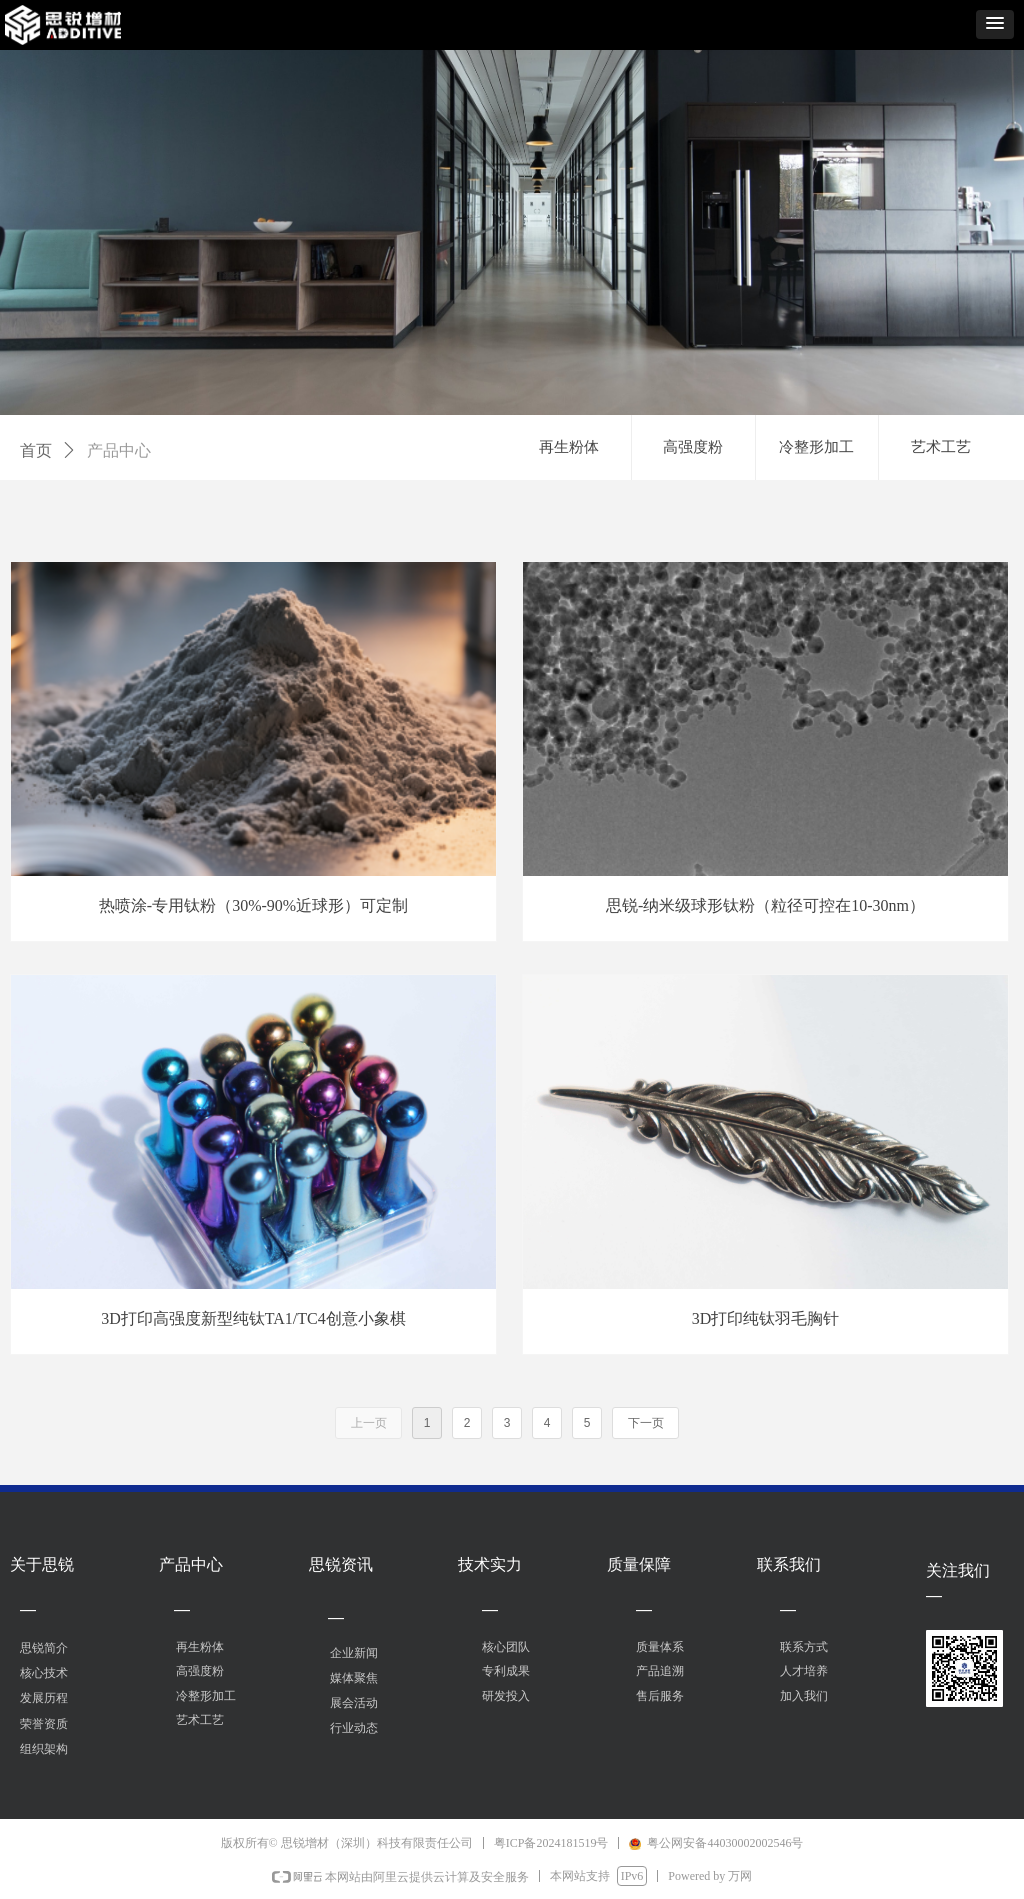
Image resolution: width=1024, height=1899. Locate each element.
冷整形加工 (816, 447)
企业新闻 (354, 1653)
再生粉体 (569, 447)
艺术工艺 (941, 447)
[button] (995, 24)
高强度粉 (693, 447)
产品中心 (119, 450)
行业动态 (354, 1728)
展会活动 (354, 1703)
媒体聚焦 (354, 1678)
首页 (36, 450)
